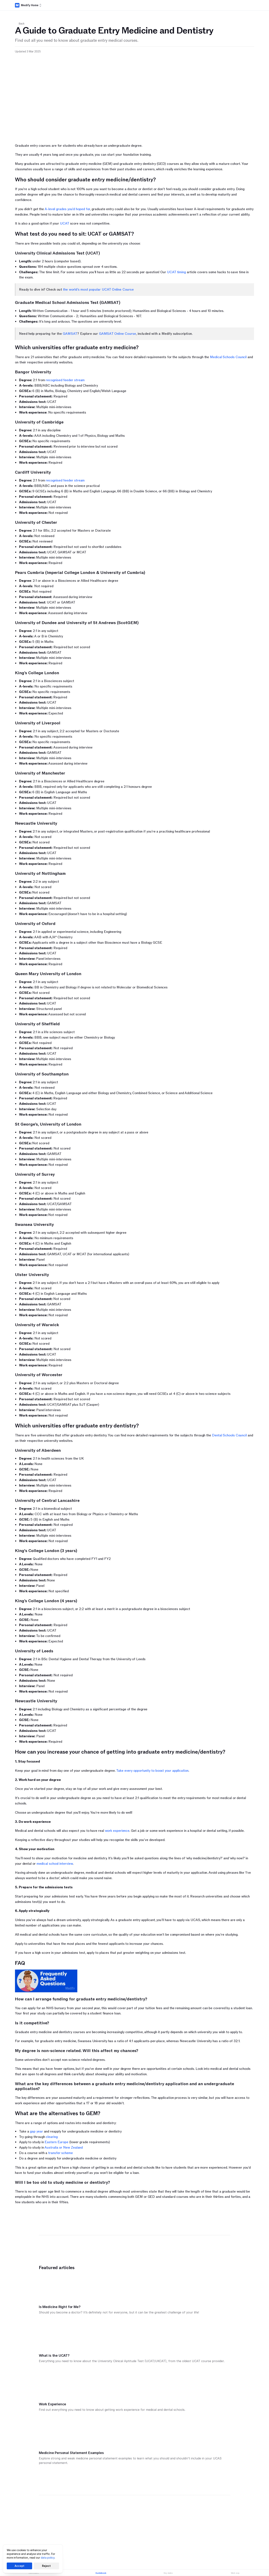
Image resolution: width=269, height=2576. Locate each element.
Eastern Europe (128, 2270)
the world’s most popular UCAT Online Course (170, 314)
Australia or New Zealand (135, 2275)
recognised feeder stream (137, 415)
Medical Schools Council (136, 397)
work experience (189, 1910)
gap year (108, 2259)
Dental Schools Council (135, 1503)
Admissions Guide (98, 23)
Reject (46, 2565)
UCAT (136, 248)
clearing (123, 2264)
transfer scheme (132, 2280)
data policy (48, 2557)
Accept (19, 2565)
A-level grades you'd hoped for (139, 228)
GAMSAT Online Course (189, 364)
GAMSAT (141, 364)
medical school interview (193, 1948)
